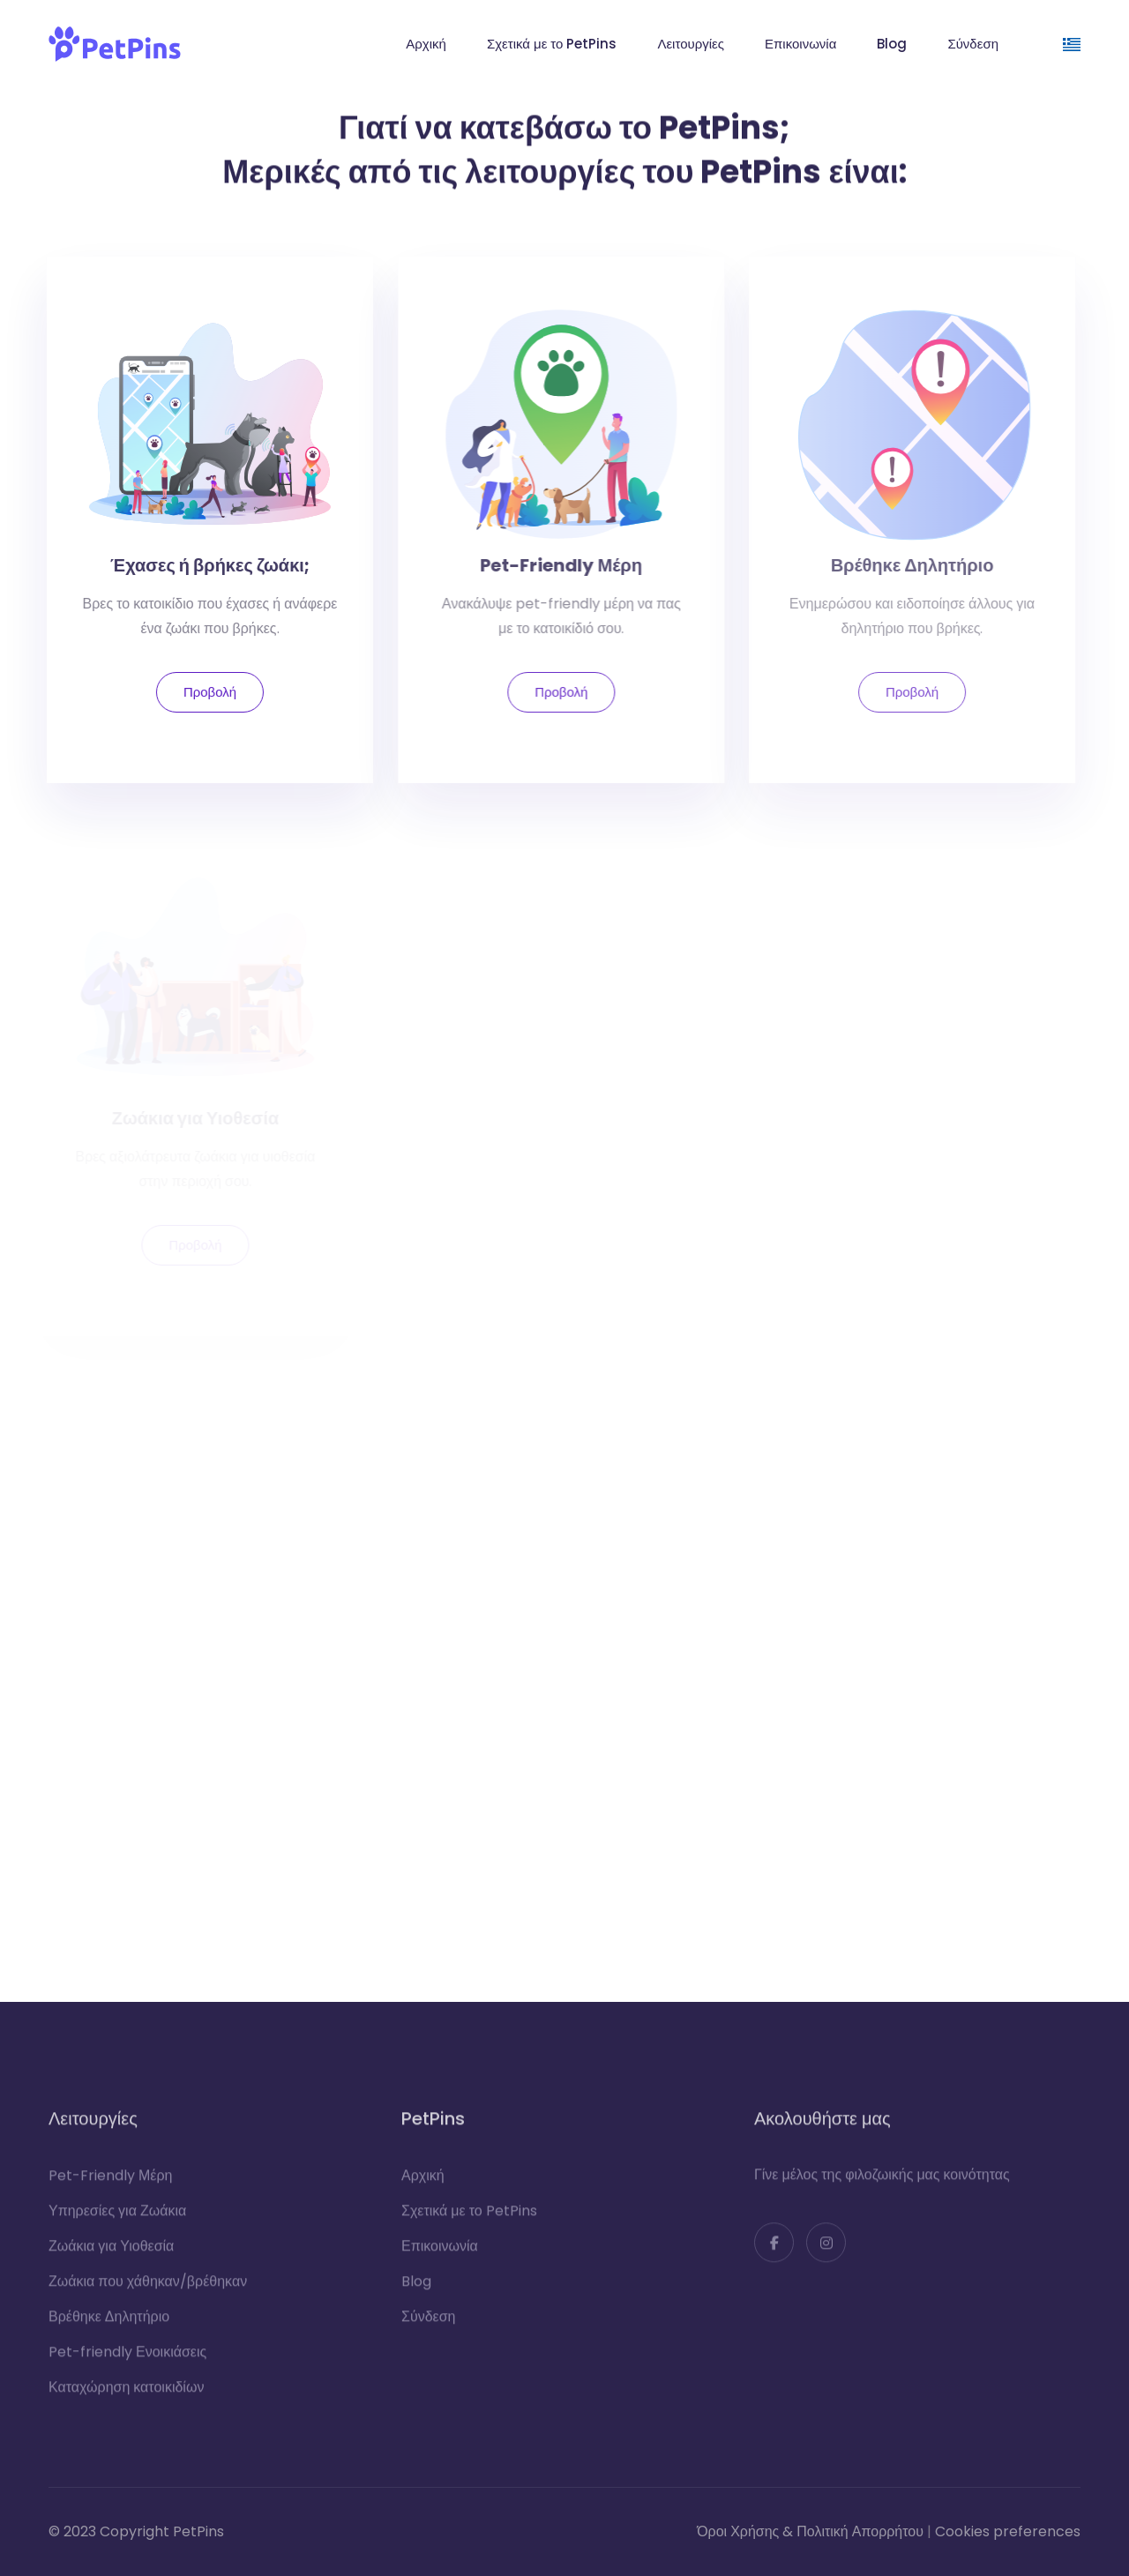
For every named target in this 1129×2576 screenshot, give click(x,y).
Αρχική (426, 43)
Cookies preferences (1007, 2531)
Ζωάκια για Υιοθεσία (111, 2254)
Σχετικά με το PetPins (552, 43)
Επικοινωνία (800, 43)
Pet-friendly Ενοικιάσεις (127, 2359)
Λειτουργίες (690, 43)
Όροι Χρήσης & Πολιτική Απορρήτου (810, 2531)
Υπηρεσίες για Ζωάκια (117, 2218)
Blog (892, 43)
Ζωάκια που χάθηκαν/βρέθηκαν (148, 2289)
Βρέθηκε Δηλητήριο (109, 2324)
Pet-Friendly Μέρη (110, 2183)
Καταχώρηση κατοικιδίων (126, 2395)
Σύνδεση (972, 43)
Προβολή (204, 692)
